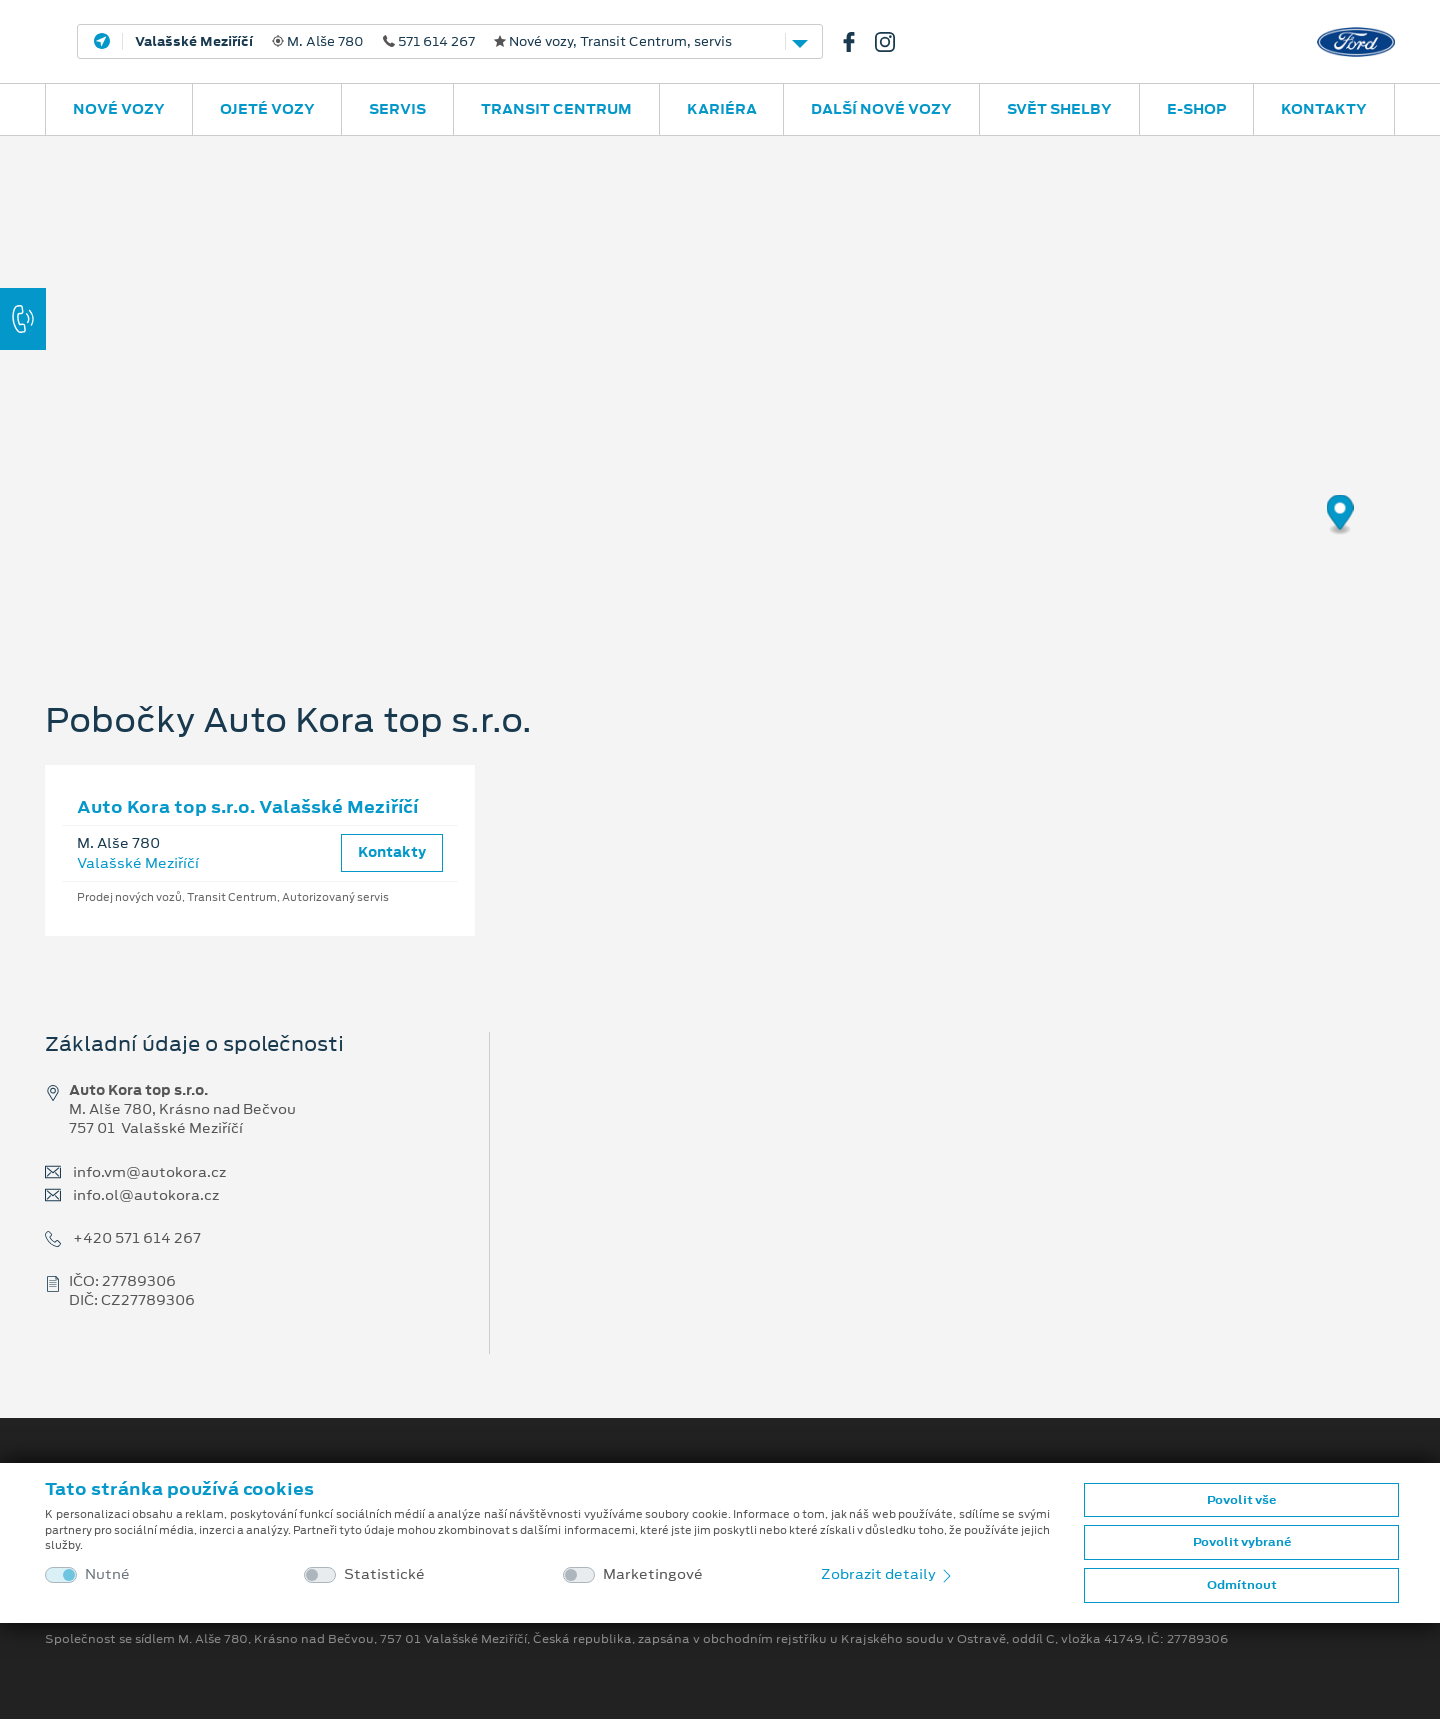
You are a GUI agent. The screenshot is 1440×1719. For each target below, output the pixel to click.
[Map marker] (1340, 515)
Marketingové (653, 1574)
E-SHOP (1197, 109)
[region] (720, 385)
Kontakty (1324, 109)
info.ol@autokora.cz (146, 1195)
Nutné (107, 1574)
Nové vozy (119, 109)
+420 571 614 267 (137, 1238)
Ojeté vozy (267, 109)
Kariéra (722, 109)
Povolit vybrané (1242, 1542)
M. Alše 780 (433, 42)
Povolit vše (1241, 1500)
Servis (397, 109)
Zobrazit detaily (888, 1574)
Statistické (384, 1574)
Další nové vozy (881, 109)
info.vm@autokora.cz (149, 1172)
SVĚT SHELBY (1059, 109)
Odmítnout (1242, 1585)
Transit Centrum (556, 109)
